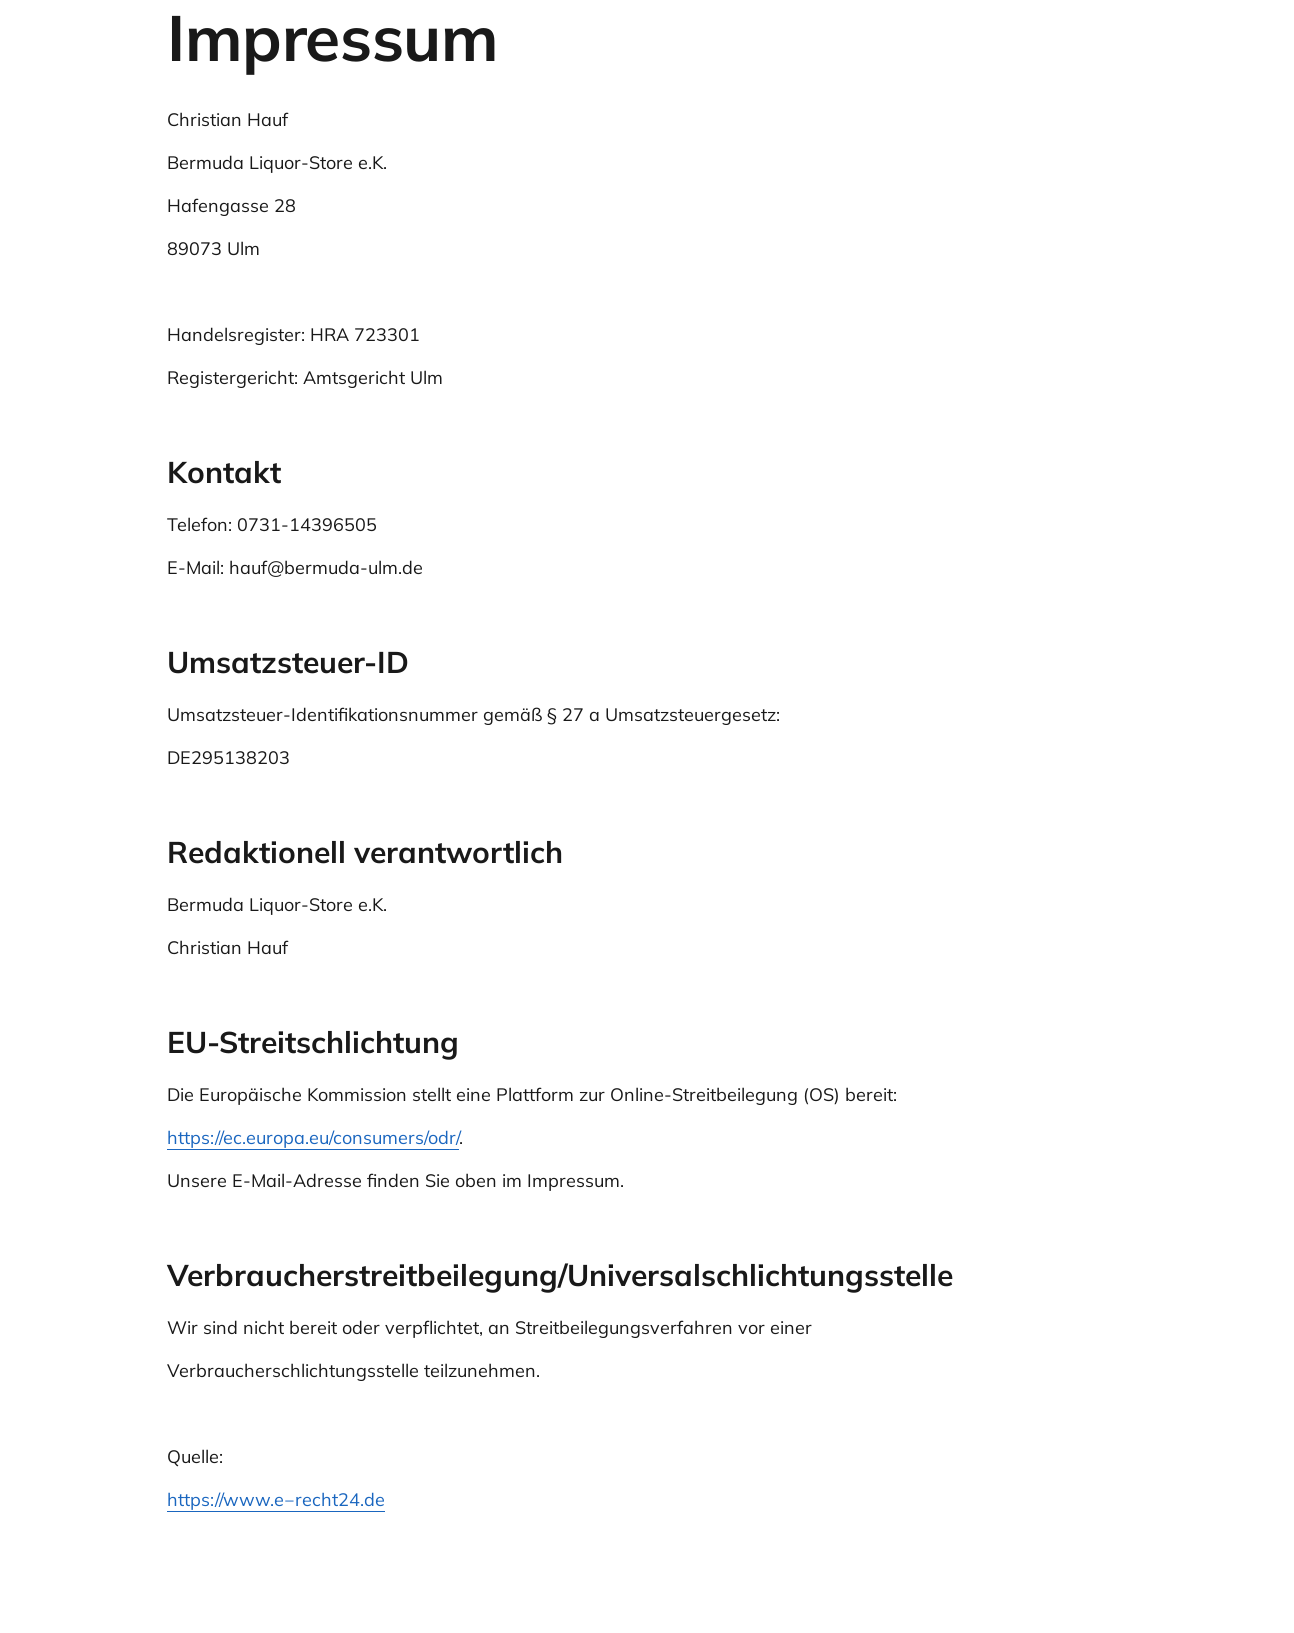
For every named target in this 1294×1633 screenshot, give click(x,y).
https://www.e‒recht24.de (276, 1499)
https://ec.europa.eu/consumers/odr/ (313, 1137)
